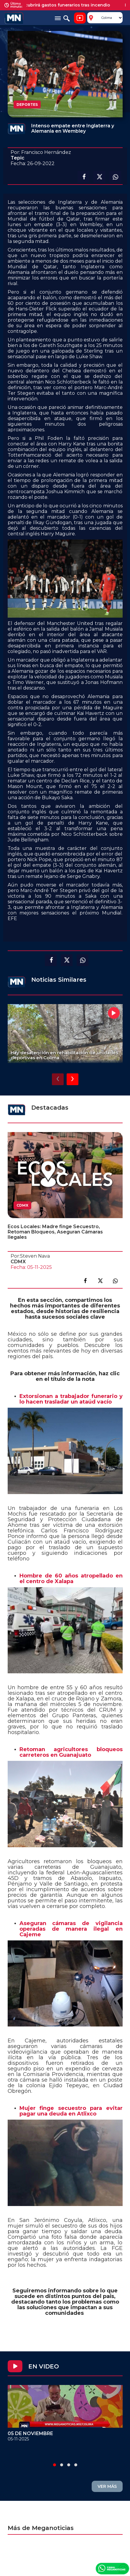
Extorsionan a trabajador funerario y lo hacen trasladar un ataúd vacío (71, 1399)
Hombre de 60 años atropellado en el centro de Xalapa (71, 1578)
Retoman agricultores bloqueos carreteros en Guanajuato (71, 1752)
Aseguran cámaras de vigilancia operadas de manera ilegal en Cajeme (71, 1929)
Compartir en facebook (83, 177)
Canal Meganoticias (112, 2568)
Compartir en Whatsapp (115, 177)
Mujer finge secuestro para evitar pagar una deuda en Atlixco (71, 2111)
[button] (54, 2465)
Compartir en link (115, 1281)
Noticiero (80, 18)
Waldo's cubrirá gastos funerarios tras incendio (63, 5)
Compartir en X (99, 177)
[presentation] (58, 1079)
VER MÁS (107, 2486)
